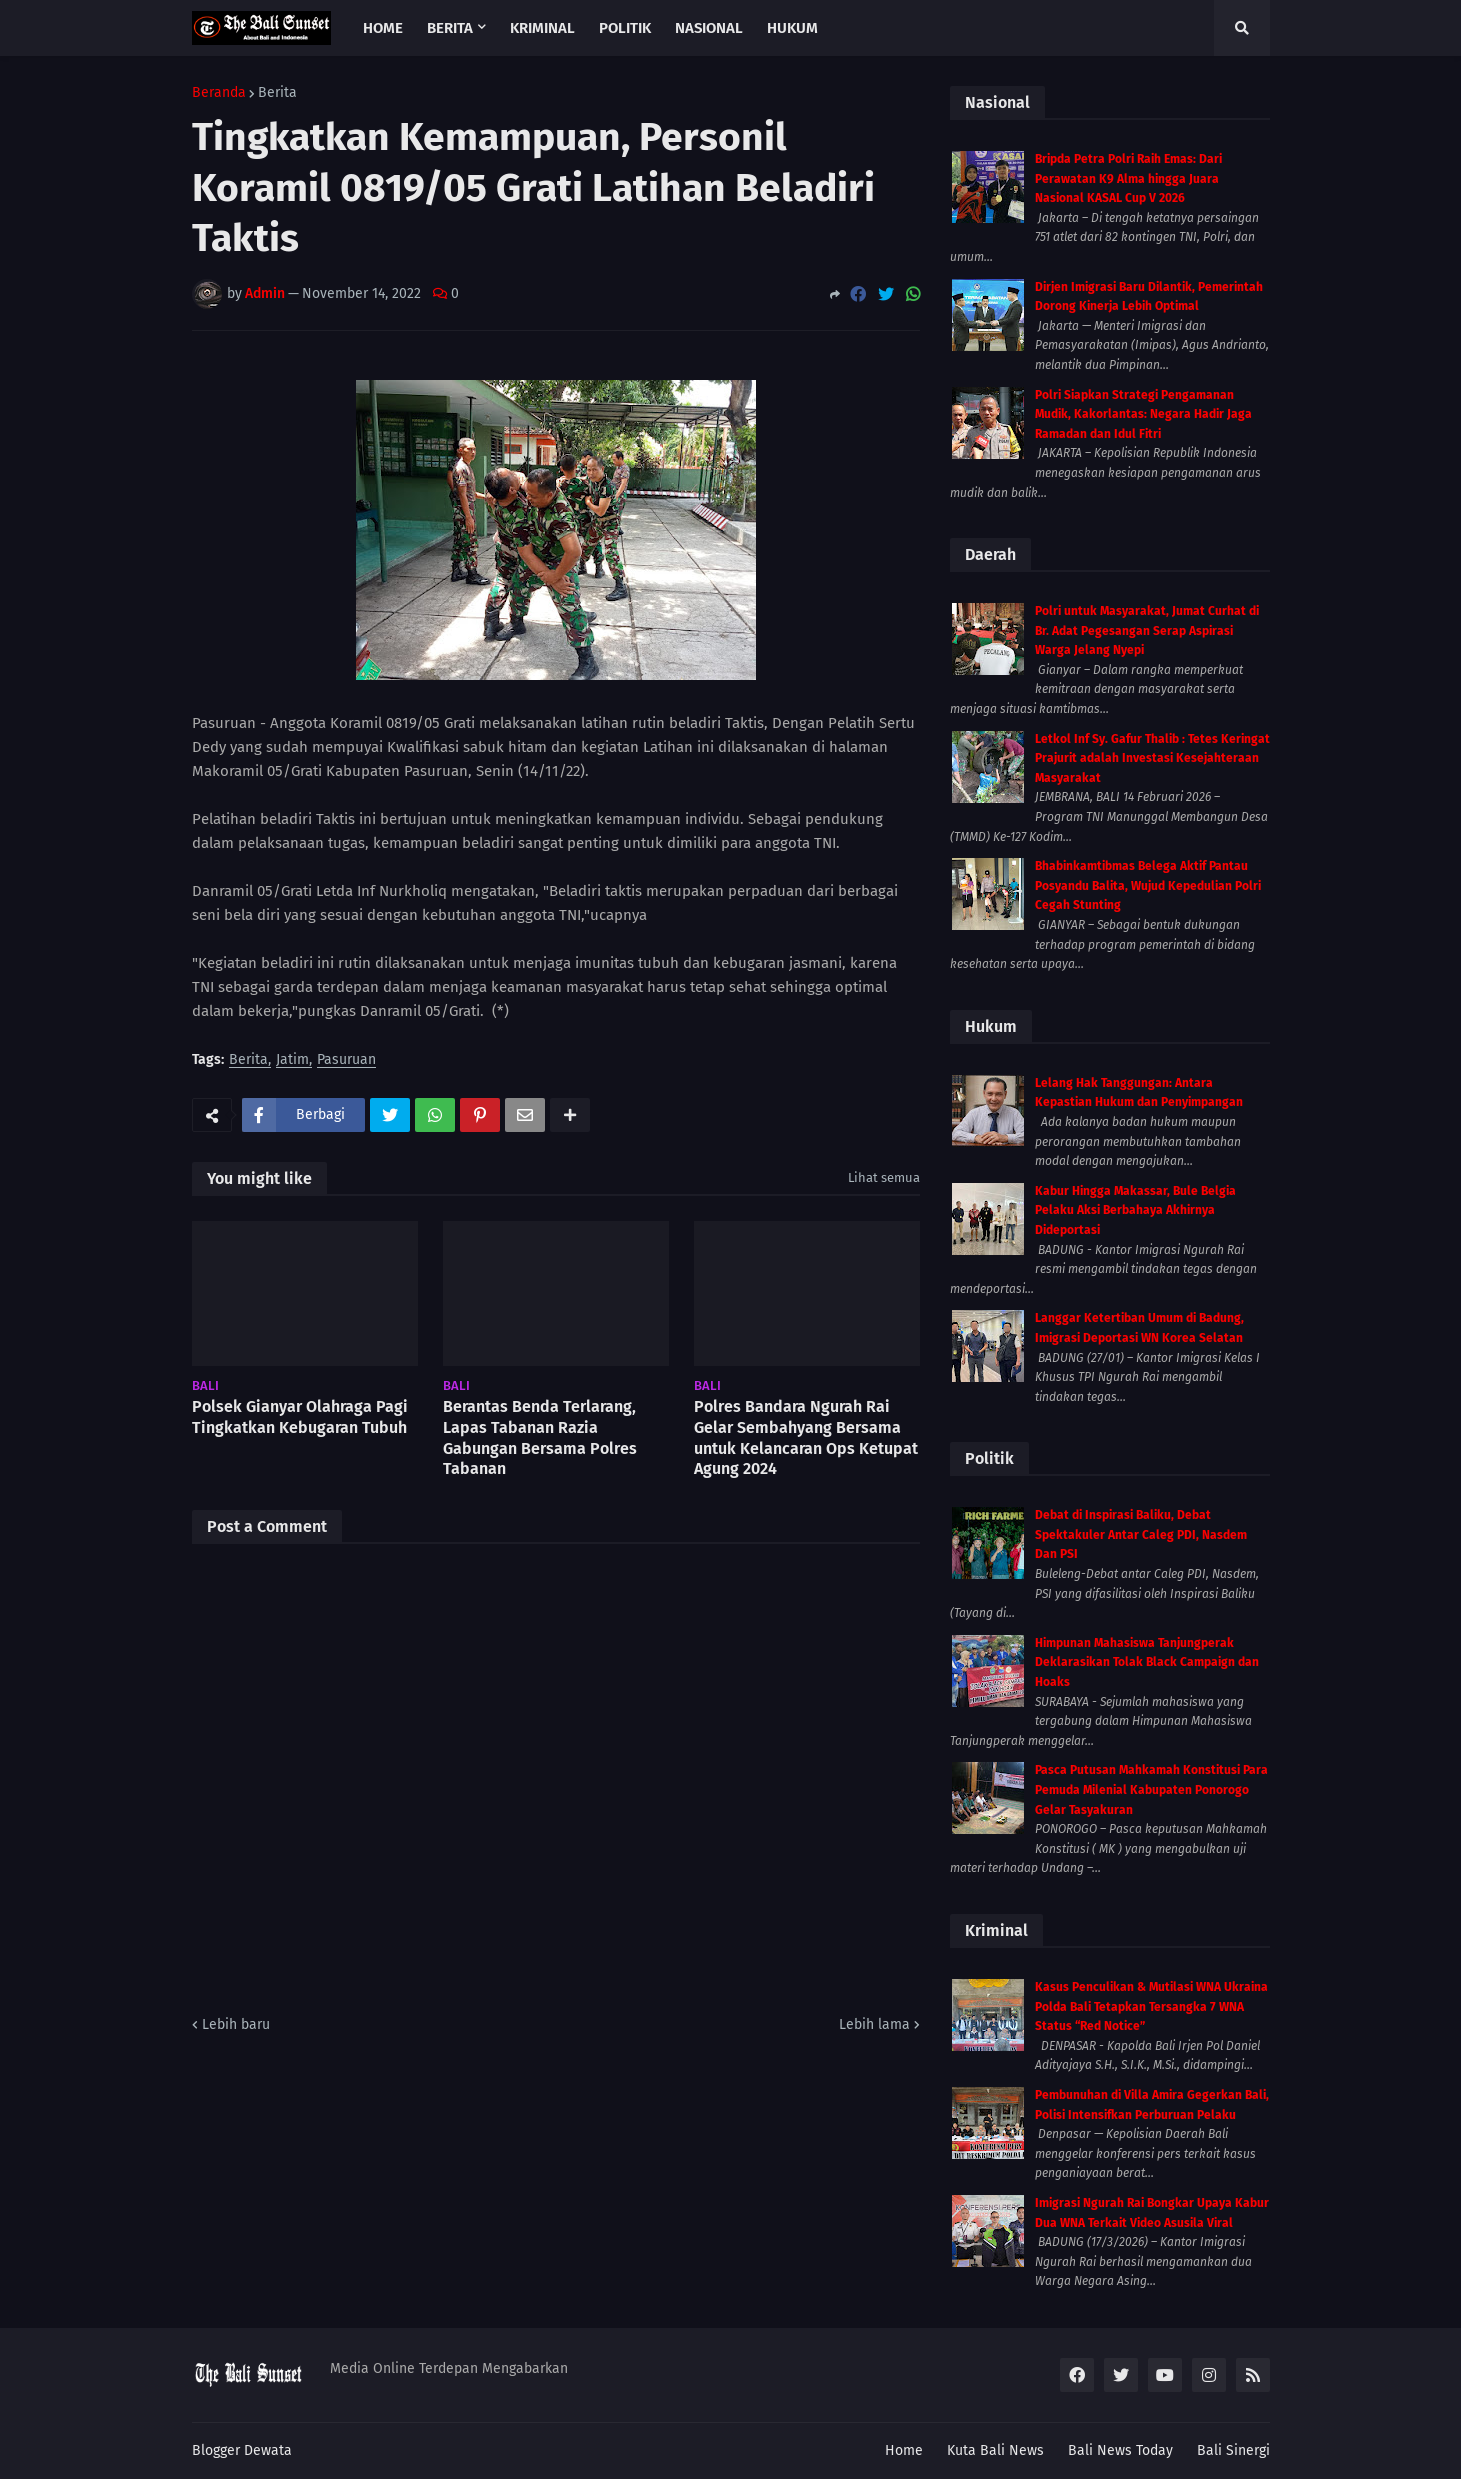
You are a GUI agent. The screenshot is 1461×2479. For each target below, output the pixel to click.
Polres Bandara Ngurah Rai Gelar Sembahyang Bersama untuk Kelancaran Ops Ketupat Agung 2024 (806, 1437)
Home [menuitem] (383, 28)
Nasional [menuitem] (709, 28)
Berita (277, 93)
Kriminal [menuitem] (542, 28)
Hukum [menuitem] (792, 28)
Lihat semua (884, 1177)
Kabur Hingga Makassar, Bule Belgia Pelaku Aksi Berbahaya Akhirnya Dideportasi (1135, 1210)
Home (904, 2450)
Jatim (292, 1060)
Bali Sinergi (1233, 2450)
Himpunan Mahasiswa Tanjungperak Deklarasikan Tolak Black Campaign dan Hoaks (1147, 1662)
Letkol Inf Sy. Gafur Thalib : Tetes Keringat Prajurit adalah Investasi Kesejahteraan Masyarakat (1152, 758)
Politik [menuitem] (625, 28)
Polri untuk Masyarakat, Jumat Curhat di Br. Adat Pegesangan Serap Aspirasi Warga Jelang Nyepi (1147, 630)
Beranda (219, 93)
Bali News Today (1120, 2450)
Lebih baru (236, 2024)
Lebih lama (874, 2024)
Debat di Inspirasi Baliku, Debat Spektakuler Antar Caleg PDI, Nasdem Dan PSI (1141, 1534)
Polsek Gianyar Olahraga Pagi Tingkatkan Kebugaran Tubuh (300, 1417)
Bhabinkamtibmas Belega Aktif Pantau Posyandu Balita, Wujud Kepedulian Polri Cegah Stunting (1148, 885)
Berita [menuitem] (450, 28)
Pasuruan (346, 1060)
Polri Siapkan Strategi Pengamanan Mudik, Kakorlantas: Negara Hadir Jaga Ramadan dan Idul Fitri (1143, 414)
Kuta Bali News (995, 2450)
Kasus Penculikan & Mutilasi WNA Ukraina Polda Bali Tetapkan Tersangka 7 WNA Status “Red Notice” (1151, 2006)
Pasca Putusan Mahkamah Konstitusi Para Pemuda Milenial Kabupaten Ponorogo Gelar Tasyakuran (1151, 1789)
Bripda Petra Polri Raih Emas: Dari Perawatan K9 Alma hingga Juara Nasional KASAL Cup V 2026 (1128, 178)
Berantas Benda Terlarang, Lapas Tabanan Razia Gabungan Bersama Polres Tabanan (540, 1437)
